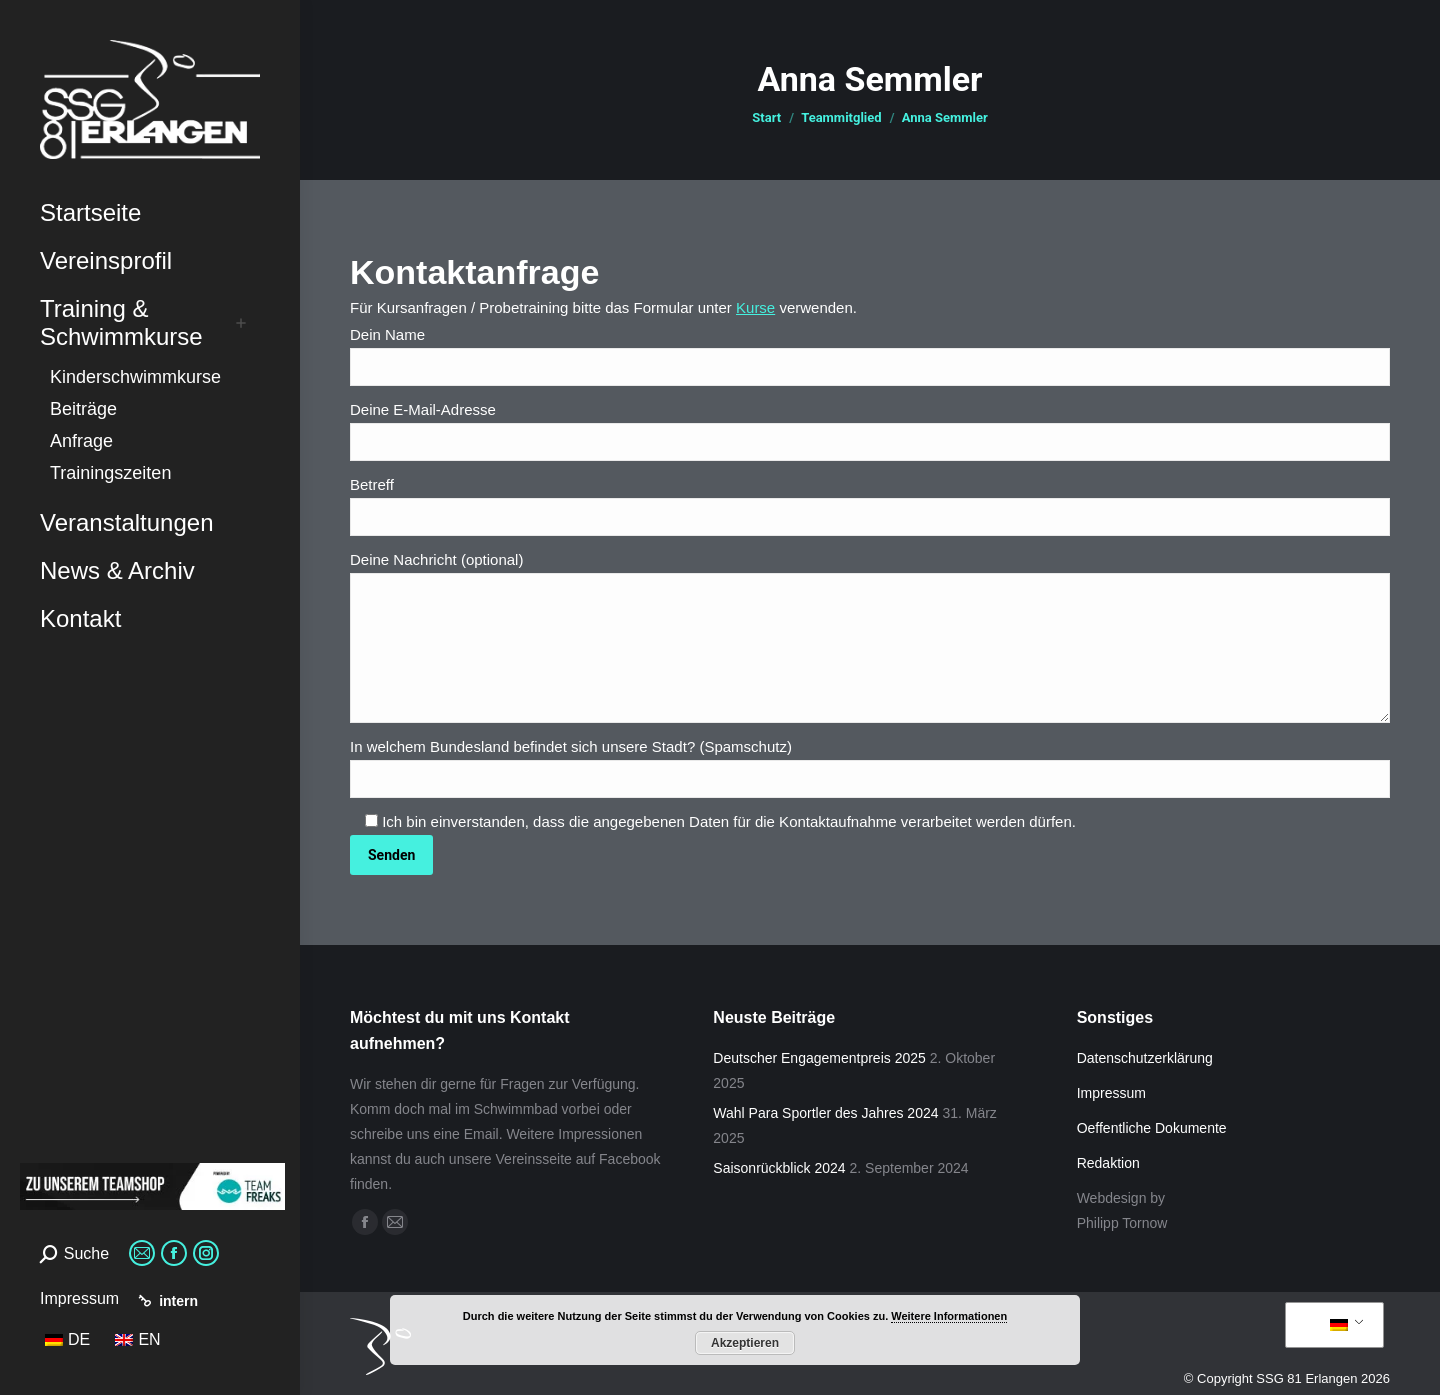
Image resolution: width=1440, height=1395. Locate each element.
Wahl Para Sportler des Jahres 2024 (825, 1113)
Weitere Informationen (949, 1316)
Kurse (755, 307)
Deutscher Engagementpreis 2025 (819, 1058)
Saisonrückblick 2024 (779, 1168)
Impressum (79, 1298)
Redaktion (1108, 1163)
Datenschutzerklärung (1145, 1058)
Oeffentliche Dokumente (1152, 1128)
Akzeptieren (745, 1343)
